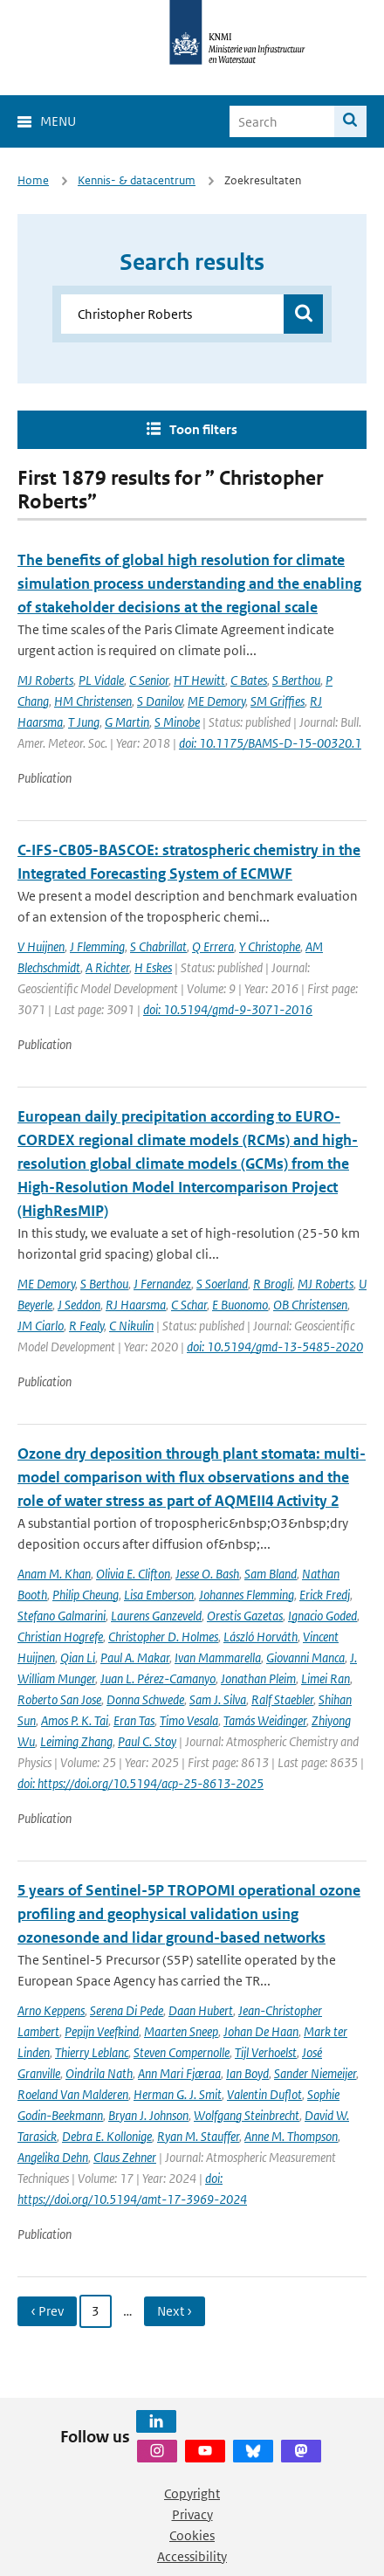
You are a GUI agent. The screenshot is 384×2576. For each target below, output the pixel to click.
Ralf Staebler (282, 1699)
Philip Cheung (85, 1594)
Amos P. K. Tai (74, 1720)
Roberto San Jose (59, 1699)
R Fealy (86, 1325)
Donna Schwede (145, 1699)
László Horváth (260, 1636)
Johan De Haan (260, 2031)
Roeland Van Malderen (72, 2094)
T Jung (83, 722)
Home (33, 180)
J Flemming (97, 946)
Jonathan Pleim (258, 1678)
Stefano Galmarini (61, 1615)
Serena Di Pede (126, 2010)
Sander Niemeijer (315, 2073)
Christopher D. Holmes (163, 1636)
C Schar (189, 1304)
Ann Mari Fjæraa (179, 2073)
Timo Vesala (189, 1720)
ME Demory (216, 701)
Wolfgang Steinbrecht (246, 2115)
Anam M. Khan (54, 1573)
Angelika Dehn (52, 2157)
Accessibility (192, 2556)
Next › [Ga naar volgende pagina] (174, 2311)
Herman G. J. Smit (178, 2094)
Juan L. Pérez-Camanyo (158, 1678)
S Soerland (222, 1283)
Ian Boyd (247, 2073)
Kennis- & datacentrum (136, 180)
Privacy (192, 2514)
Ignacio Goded (322, 1615)
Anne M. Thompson (291, 2136)
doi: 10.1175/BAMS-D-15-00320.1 (270, 743)
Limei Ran (325, 1678)
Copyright (192, 2493)
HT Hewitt (199, 680)
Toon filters (203, 429)
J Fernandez (162, 1283)
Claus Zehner (124, 2157)
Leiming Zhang (76, 1741)
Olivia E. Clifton (133, 1573)
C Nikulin (131, 1325)
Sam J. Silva (217, 1699)
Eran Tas (133, 1720)
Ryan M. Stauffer (198, 2136)
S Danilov (159, 701)
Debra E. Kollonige (107, 2136)
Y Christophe (269, 946)
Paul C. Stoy (147, 1741)
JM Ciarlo (40, 1325)
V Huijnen (41, 946)
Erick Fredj (324, 1594)
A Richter (107, 967)
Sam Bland (270, 1573)
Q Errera (213, 946)
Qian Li (77, 1657)
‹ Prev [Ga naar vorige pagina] (47, 2311)
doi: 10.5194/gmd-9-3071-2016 (227, 1009)
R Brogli (272, 1283)
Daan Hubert (200, 2010)
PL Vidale (101, 680)
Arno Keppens (51, 2010)
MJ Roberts (45, 680)
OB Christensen (310, 1304)
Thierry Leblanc (91, 2052)
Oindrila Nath (99, 2073)
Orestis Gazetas (245, 1615)
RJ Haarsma (136, 1304)
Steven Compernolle (182, 2052)
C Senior (148, 680)
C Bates (248, 680)
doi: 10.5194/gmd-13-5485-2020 (275, 1346)
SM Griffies (277, 701)
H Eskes (153, 967)
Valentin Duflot (264, 2094)
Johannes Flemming (246, 1594)
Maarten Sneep (181, 2031)
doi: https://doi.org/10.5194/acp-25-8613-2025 (140, 1783)
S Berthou (296, 680)
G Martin (127, 722)
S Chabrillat (158, 946)
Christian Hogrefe (60, 1636)
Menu (58, 121)
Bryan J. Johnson (148, 2115)
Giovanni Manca (305, 1657)
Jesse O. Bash (207, 1573)
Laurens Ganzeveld (156, 1615)
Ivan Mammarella (218, 1657)
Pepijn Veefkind (102, 2031)
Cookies (192, 2535)
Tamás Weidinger (264, 1720)
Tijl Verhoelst (266, 2052)
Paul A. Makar (134, 1657)
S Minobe (177, 722)
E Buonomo (240, 1304)
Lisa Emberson (159, 1594)
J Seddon (79, 1304)
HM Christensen (93, 701)
